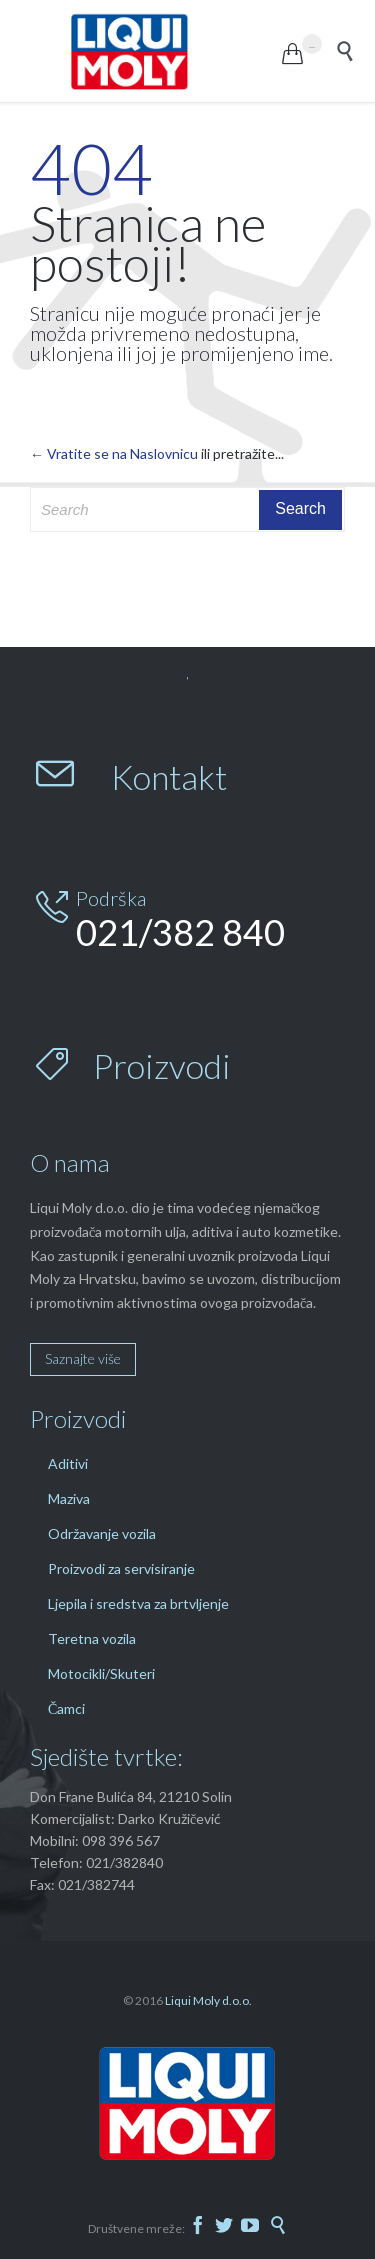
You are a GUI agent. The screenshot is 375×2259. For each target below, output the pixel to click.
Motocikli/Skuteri (101, 1673)
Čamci (66, 1708)
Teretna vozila (92, 1638)
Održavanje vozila (102, 1533)
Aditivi (68, 1463)
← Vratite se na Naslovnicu (114, 453)
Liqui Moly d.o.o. (208, 2000)
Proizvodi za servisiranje (121, 1568)
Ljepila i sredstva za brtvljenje (138, 1603)
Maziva (69, 1498)
